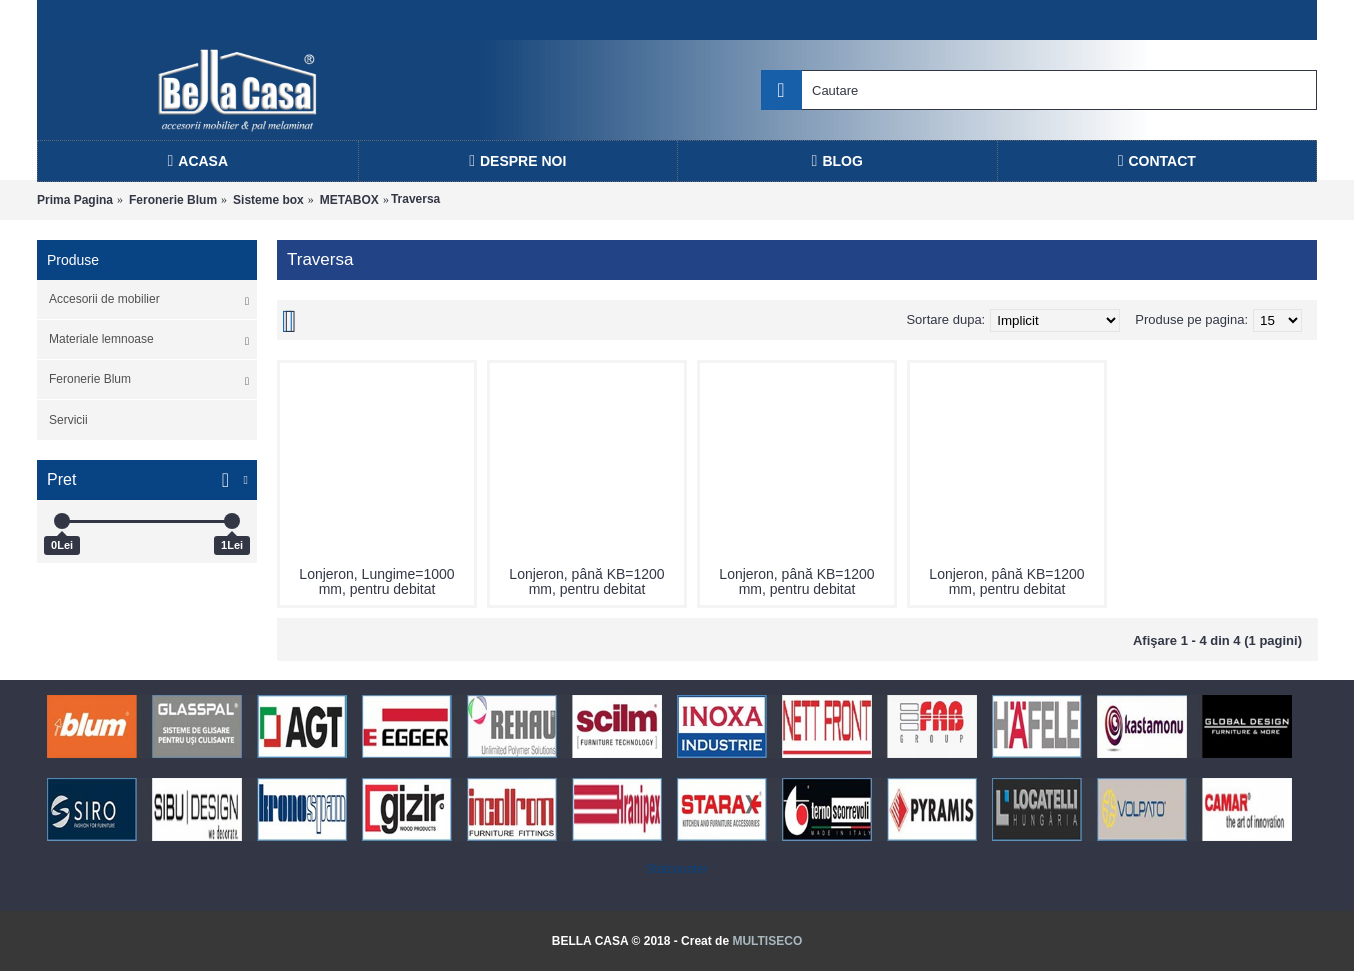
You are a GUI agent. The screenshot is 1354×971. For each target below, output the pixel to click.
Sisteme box (268, 200)
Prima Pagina (75, 200)
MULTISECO (767, 941)
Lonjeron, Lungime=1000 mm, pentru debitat (376, 581)
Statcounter (676, 869)
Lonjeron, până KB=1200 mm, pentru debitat (586, 581)
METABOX (349, 200)
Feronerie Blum (173, 200)
